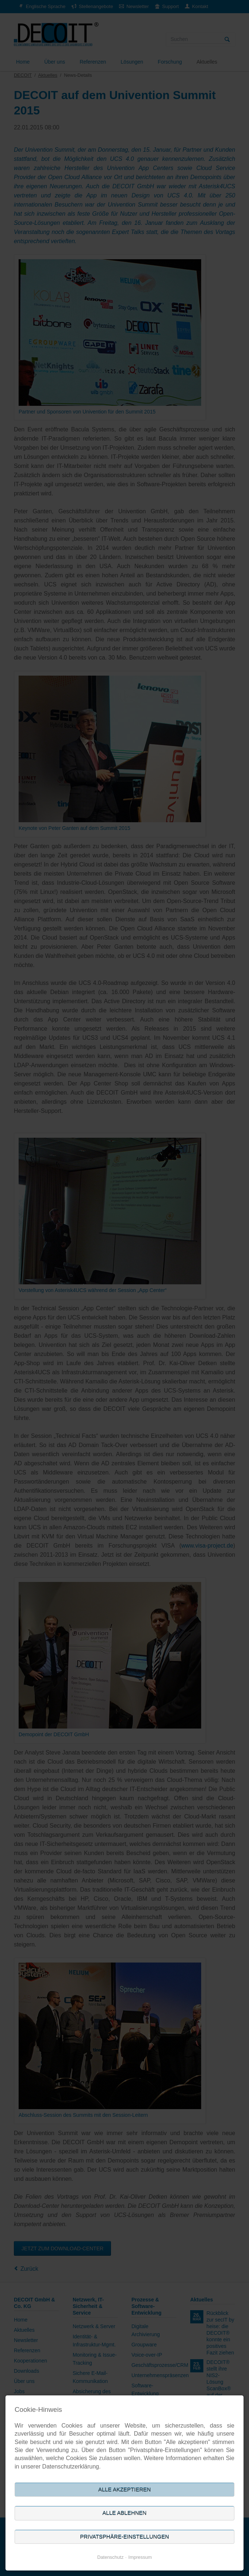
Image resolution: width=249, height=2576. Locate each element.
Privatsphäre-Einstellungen (124, 2537)
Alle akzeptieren (124, 2489)
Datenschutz (110, 2557)
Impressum (140, 2557)
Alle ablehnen (125, 2513)
